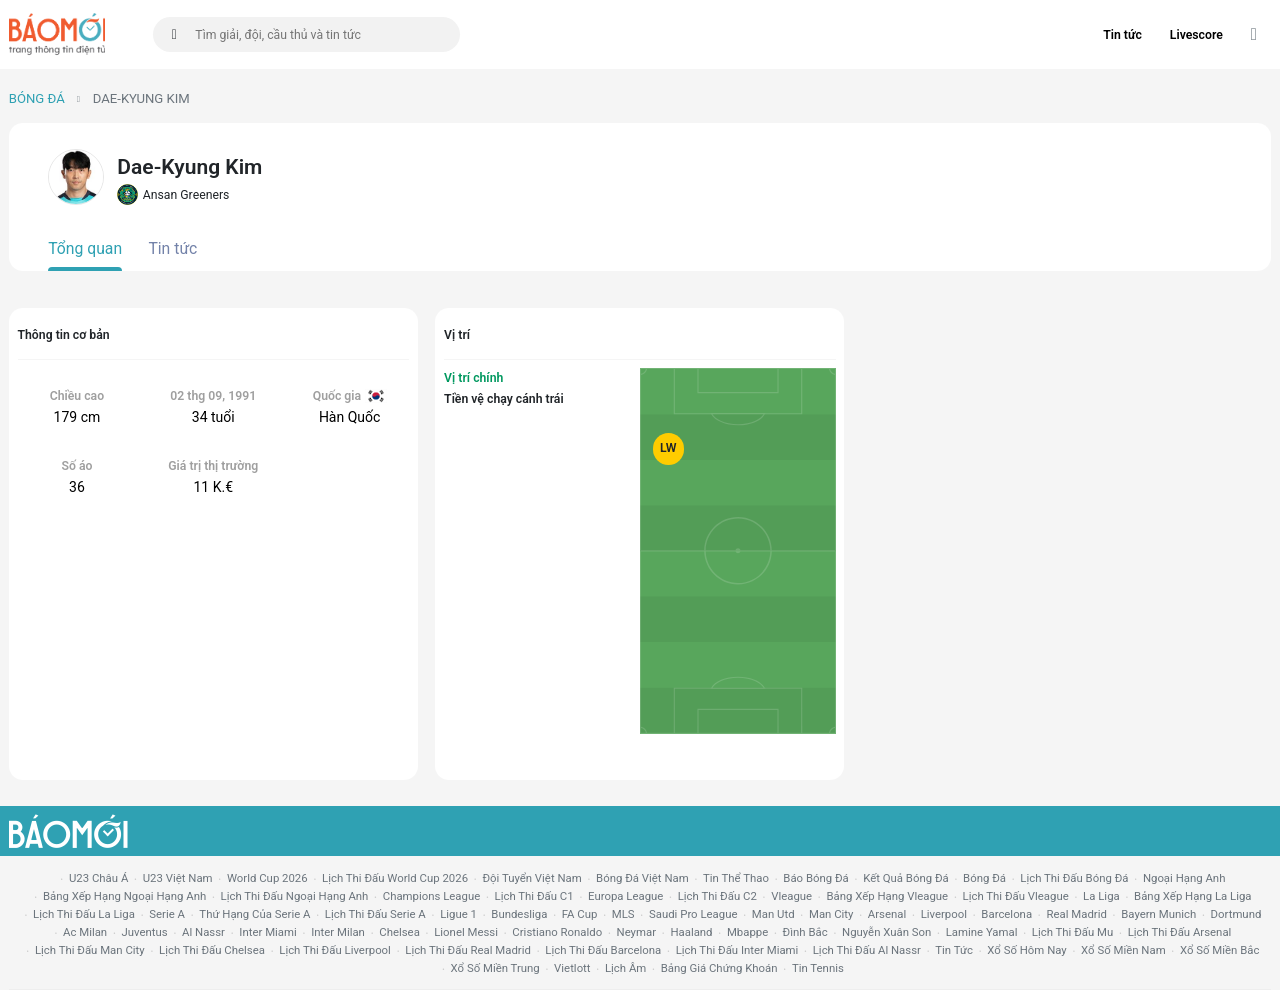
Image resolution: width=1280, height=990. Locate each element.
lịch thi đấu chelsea (212, 950)
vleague (791, 896)
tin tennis (818, 968)
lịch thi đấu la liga (84, 914)
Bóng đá (37, 98)
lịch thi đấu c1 (534, 896)
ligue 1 (458, 914)
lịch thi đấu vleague (1016, 896)
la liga (1101, 896)
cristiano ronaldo (557, 932)
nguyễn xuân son (886, 932)
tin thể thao (736, 878)
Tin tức (1122, 35)
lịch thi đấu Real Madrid (468, 950)
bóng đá (984, 878)
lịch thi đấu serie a (375, 914)
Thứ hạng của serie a (254, 914)
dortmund (1236, 914)
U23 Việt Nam (178, 878)
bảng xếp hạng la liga (1192, 896)
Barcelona (1006, 914)
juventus (145, 932)
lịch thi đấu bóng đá (1074, 878)
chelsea (399, 932)
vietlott (572, 968)
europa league (625, 896)
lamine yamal (982, 932)
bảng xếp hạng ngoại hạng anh (124, 896)
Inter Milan (338, 932)
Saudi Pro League (693, 914)
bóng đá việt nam (642, 878)
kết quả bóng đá (906, 878)
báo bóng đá (815, 878)
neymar (636, 932)
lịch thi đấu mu (1072, 932)
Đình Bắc (805, 932)
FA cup (580, 914)
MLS (623, 914)
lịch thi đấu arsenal (1180, 932)
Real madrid (1076, 914)
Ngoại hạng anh (1184, 878)
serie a (167, 914)
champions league (431, 896)
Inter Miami (267, 932)
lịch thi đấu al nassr (867, 950)
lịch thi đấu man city (90, 950)
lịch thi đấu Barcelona (603, 950)
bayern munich (1158, 914)
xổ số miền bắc (1219, 950)
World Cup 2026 (267, 878)
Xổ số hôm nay (1026, 950)
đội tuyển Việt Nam (531, 878)
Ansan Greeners (173, 194)
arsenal (887, 914)
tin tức (954, 950)
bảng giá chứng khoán (719, 968)
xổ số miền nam (1123, 950)
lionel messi (466, 932)
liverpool (944, 914)
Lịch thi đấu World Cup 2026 (395, 878)
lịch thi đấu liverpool (335, 950)
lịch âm (625, 968)
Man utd (773, 914)
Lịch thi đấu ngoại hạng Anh (295, 896)
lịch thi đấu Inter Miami (737, 950)
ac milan (85, 932)
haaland (691, 932)
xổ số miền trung (495, 968)
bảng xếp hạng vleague (887, 896)
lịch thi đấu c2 (717, 896)
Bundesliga (519, 914)
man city (831, 914)
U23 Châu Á (98, 878)
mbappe (747, 932)
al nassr (203, 932)
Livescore (1196, 35)
